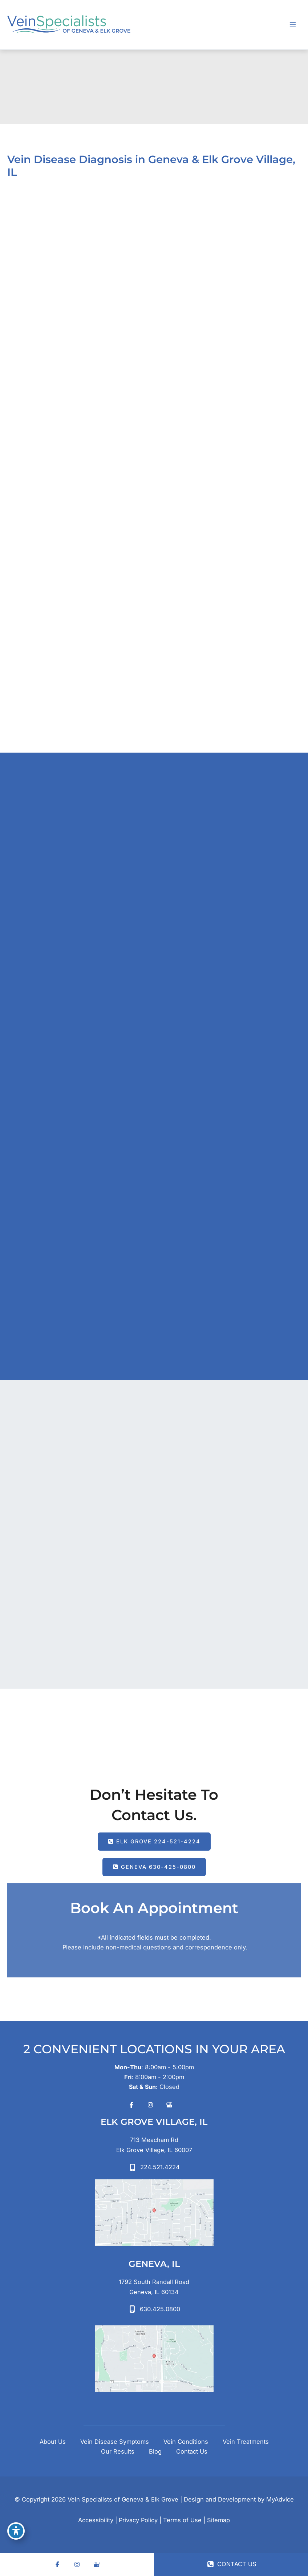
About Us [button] (53, 2441)
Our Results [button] (117, 2451)
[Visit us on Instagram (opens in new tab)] (150, 2105)
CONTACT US (231, 2564)
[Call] (154, 2167)
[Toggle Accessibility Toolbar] (16, 2531)
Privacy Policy (138, 2520)
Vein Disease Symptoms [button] (114, 2441)
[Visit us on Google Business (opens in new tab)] (169, 2105)
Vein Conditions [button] (185, 2441)
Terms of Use (182, 2520)
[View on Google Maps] (154, 2212)
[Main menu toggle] (292, 24)
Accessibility (95, 2520)
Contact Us (191, 2451)
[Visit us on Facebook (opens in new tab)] (131, 2105)
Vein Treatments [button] (246, 2441)
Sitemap (218, 2520)
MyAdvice (280, 2499)
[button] (154, 1841)
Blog (155, 2451)
